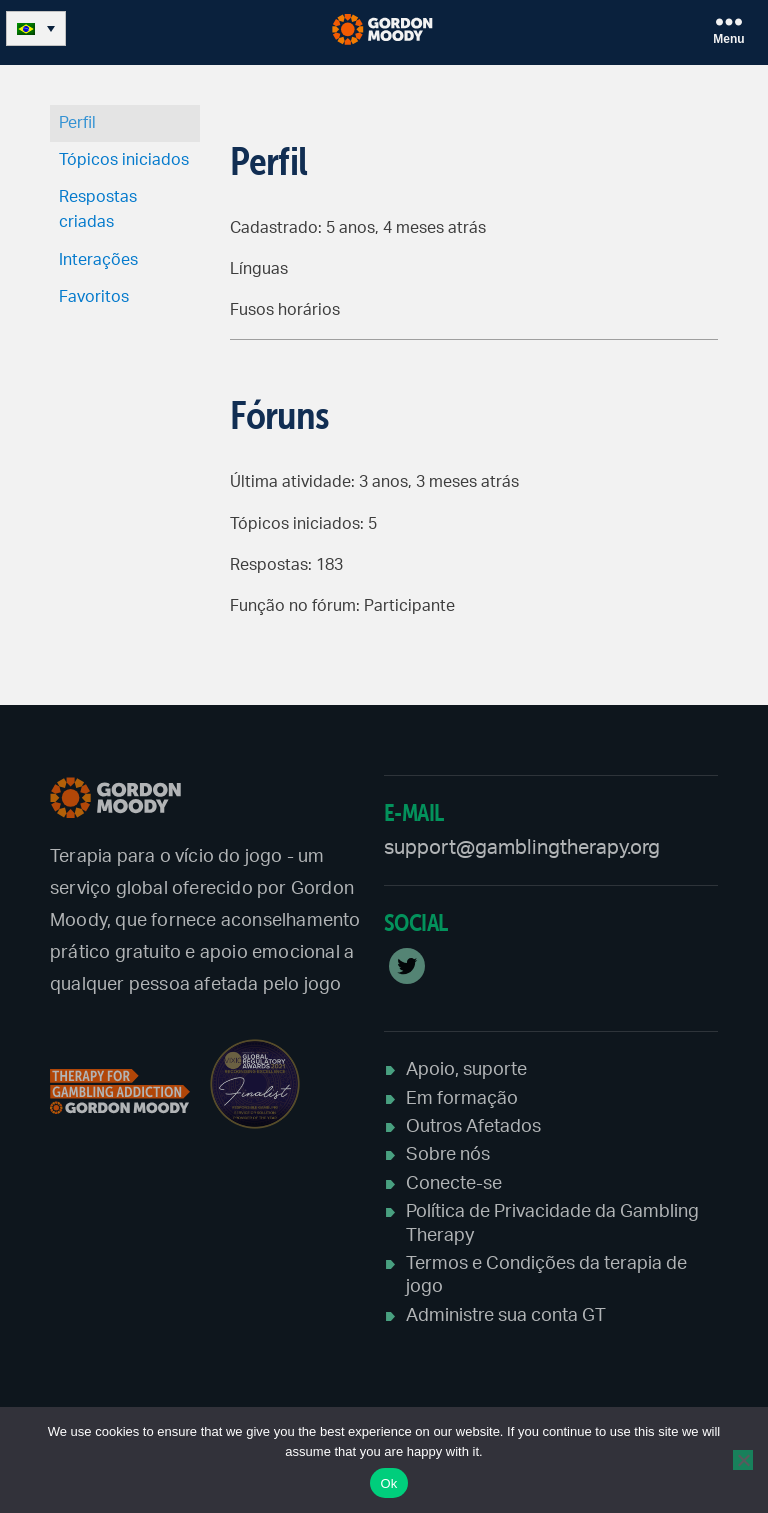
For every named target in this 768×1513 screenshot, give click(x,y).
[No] (743, 1460)
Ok (388, 1483)
